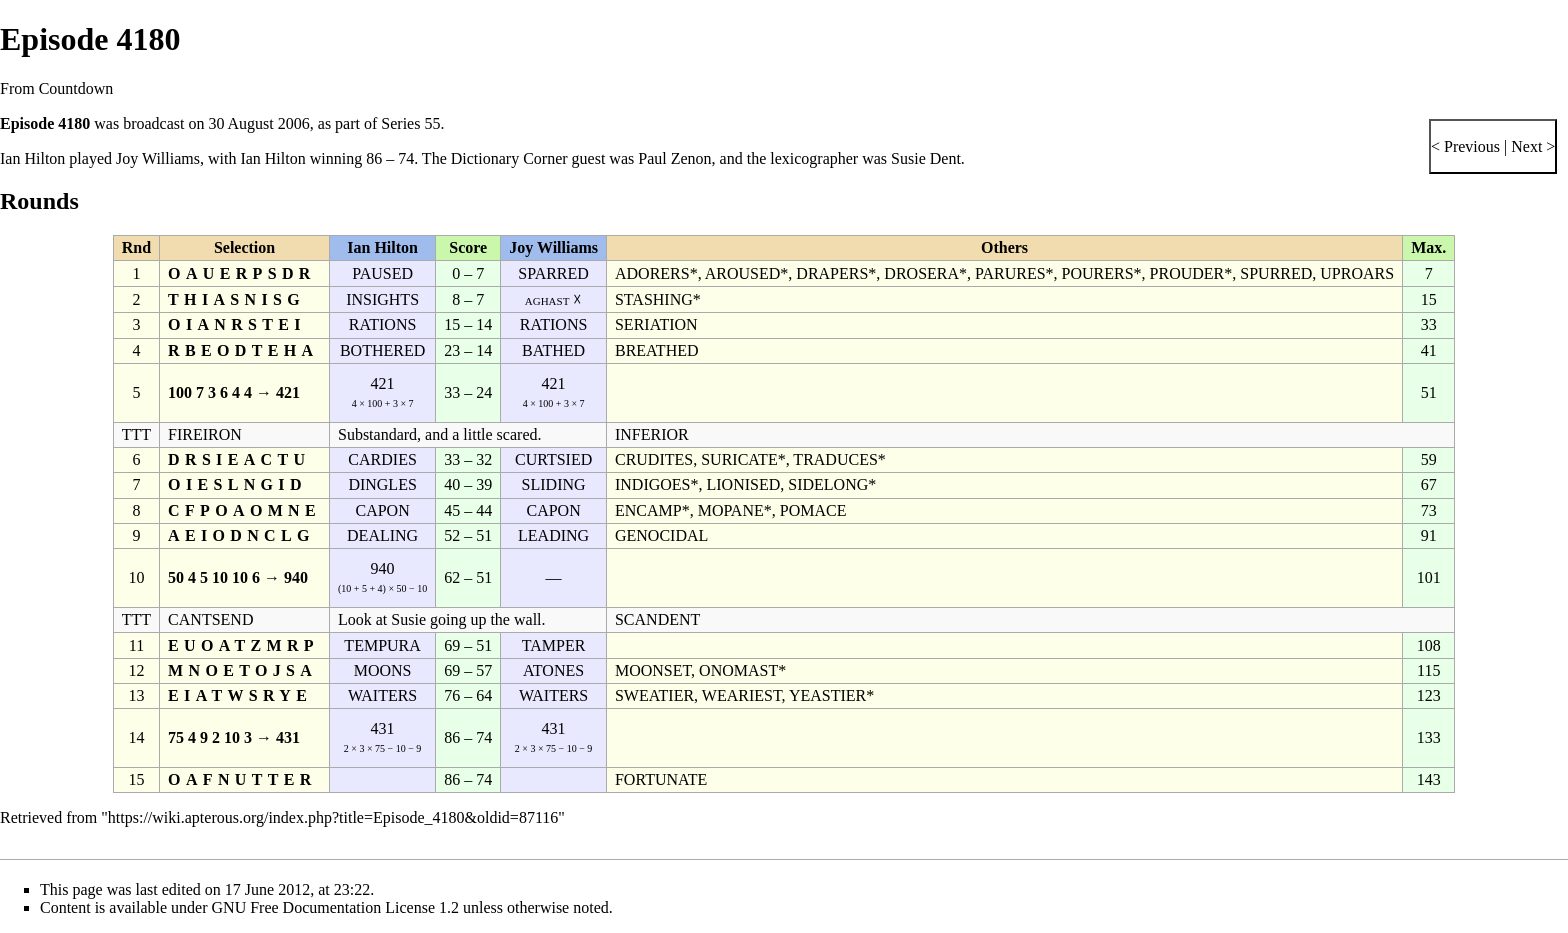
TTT (136, 434)
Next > (1531, 146)
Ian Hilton (32, 158)
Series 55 (410, 123)
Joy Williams (158, 158)
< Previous (1465, 146)
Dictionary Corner (509, 158)
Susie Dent (926, 158)
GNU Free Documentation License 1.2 (335, 907)
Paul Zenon (674, 158)
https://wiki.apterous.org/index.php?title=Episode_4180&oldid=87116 (333, 817)
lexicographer (814, 158)
